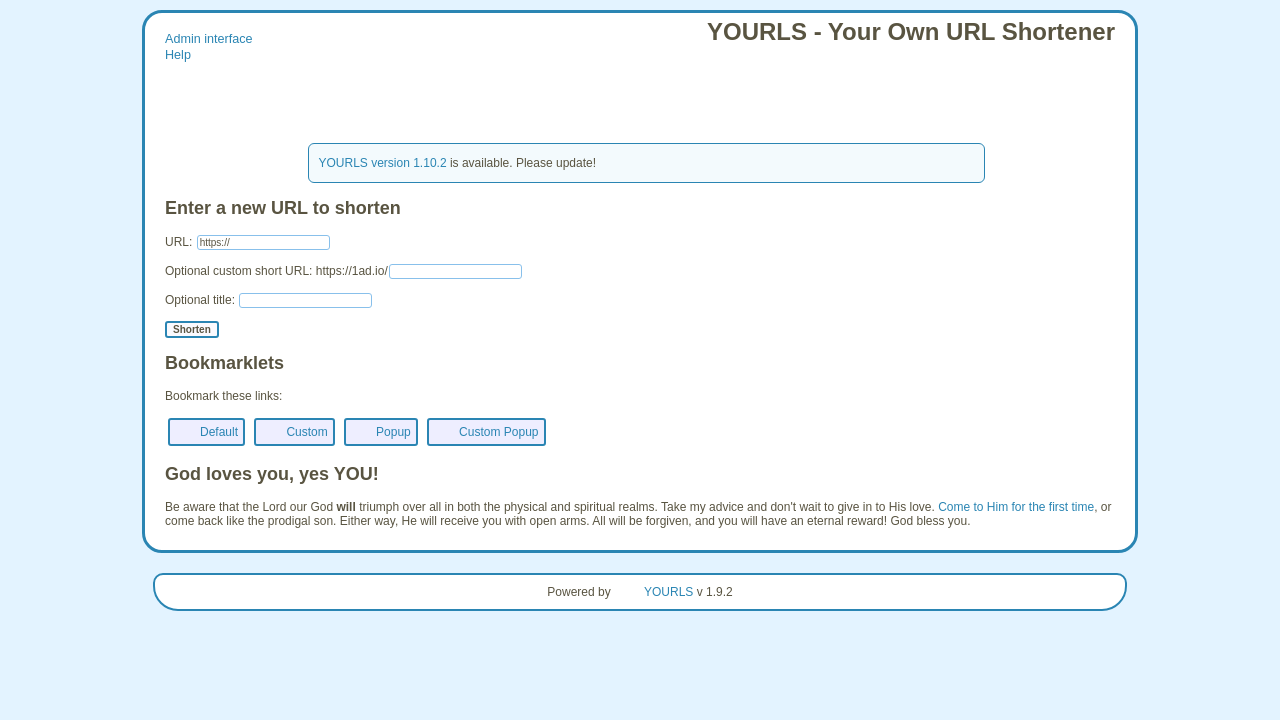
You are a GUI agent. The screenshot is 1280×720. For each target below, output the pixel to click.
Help (178, 55)
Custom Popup (498, 432)
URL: (247, 242)
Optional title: (268, 300)
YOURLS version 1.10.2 (383, 163)
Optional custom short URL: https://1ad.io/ (343, 271)
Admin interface (209, 39)
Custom (306, 432)
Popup (393, 432)
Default (219, 432)
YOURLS (668, 592)
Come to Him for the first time (1016, 507)
